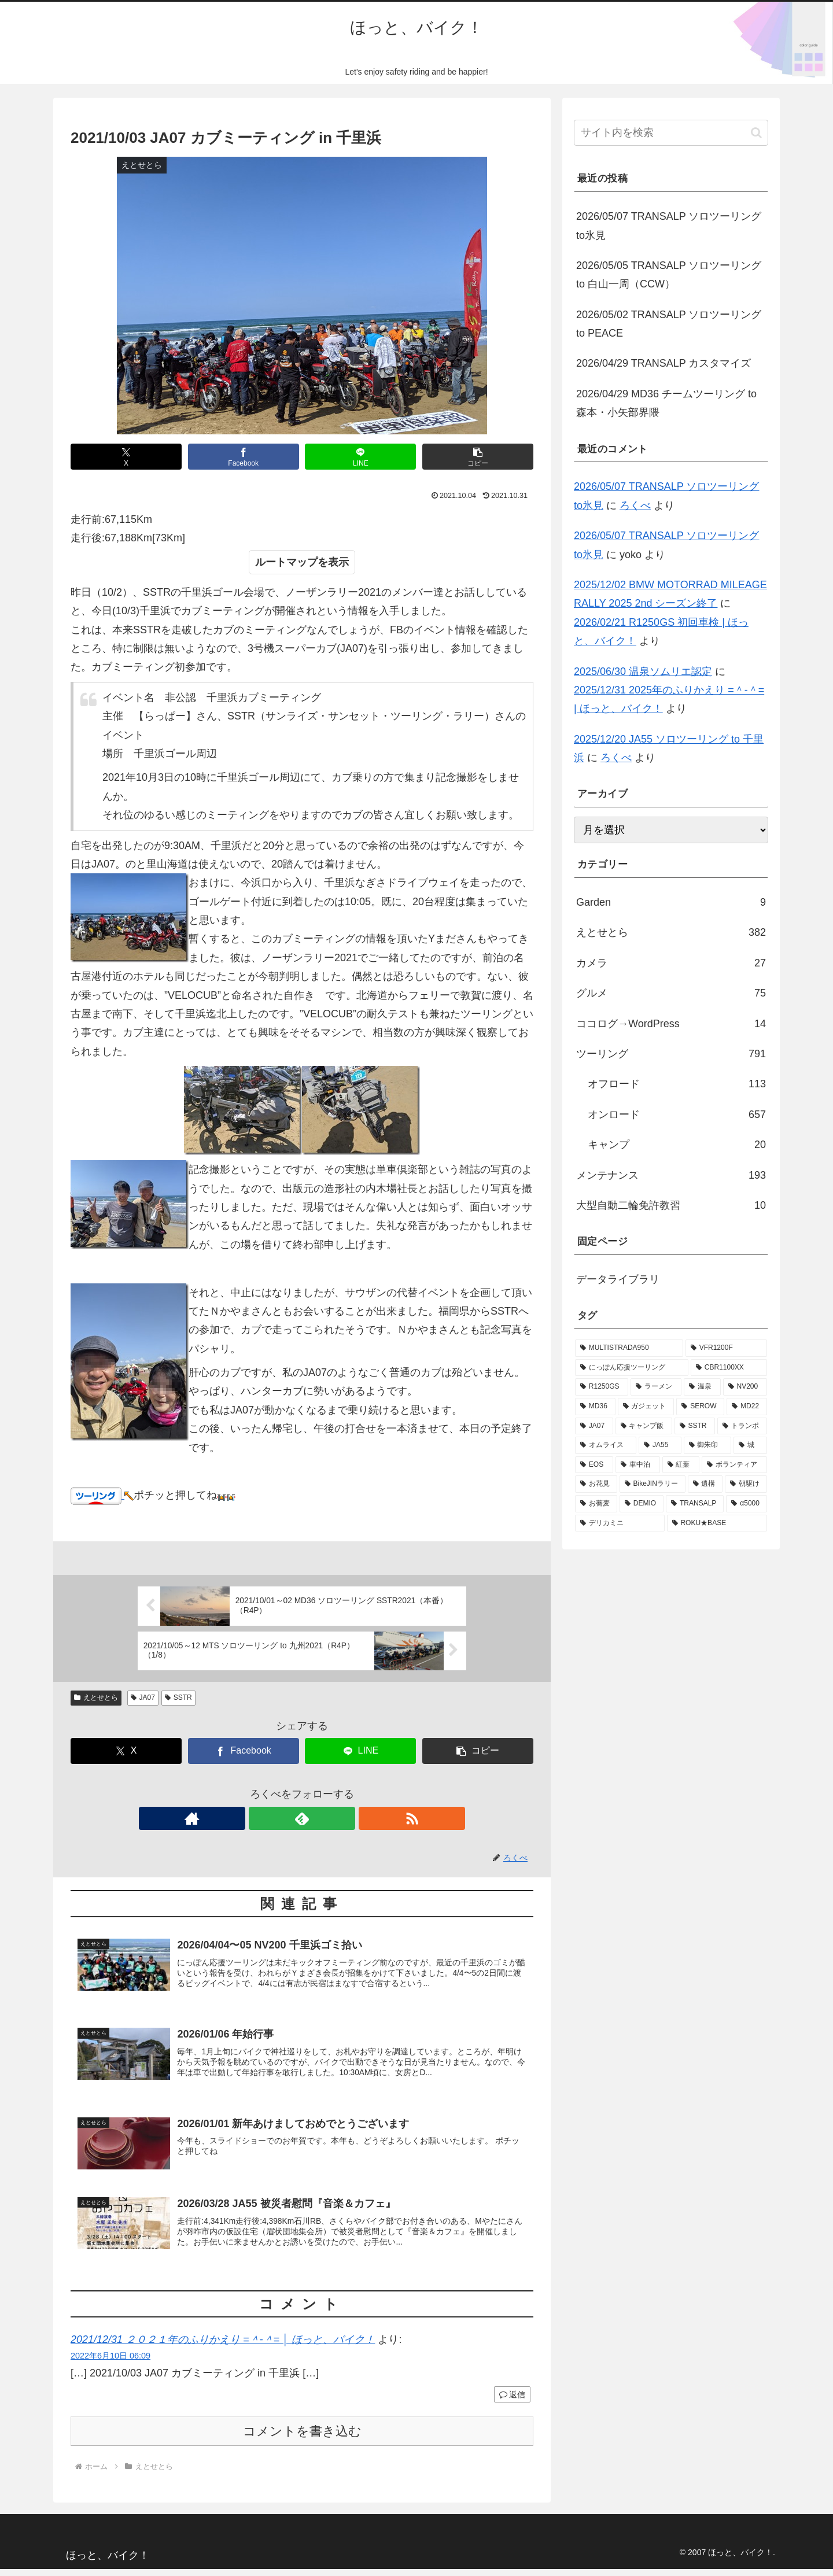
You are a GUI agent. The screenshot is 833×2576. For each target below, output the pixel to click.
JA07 (143, 1697)
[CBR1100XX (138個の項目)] (729, 1367)
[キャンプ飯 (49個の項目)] (643, 1426)
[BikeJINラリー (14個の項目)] (652, 1484)
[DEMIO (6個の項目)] (642, 1503)
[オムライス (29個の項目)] (605, 1445)
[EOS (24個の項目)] (594, 1465)
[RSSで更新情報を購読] (328, 1818)
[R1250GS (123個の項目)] (601, 1387)
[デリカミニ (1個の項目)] (620, 1523)
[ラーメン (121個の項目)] (656, 1387)
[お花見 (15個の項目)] (596, 1484)
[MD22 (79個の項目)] (747, 1406)
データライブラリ (617, 1279)
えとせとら (96, 1697)
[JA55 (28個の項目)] (660, 1445)
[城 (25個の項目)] (750, 1445)
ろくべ (635, 505)
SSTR (178, 1697)
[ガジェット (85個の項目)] (646, 1406)
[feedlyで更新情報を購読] (302, 1818)
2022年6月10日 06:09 (110, 2362)
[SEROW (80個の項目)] (700, 1406)
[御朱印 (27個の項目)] (707, 1445)
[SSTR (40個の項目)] (694, 1426)
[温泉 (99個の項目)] (702, 1387)
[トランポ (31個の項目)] (742, 1426)
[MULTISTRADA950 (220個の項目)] (629, 1348)
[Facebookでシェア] (243, 457)
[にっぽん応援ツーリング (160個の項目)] (631, 1367)
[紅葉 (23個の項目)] (681, 1465)
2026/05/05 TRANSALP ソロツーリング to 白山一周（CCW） (668, 275)
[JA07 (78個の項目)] (594, 1426)
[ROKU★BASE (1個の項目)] (717, 1523)
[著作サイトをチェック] (275, 1818)
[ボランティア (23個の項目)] (734, 1465)
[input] (671, 133)
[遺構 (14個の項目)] (705, 1484)
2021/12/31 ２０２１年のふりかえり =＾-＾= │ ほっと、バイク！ (223, 2346)
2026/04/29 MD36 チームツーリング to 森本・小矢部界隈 (666, 403)
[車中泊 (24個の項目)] (637, 1465)
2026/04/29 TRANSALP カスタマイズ (663, 363)
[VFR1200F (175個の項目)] (726, 1348)
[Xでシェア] (126, 457)
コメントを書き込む (302, 2438)
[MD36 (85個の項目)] (595, 1406)
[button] (477, 457)
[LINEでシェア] (360, 457)
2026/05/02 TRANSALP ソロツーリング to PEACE (668, 324)
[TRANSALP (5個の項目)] (695, 1503)
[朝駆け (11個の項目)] (746, 1484)
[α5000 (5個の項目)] (746, 1503)
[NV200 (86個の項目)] (745, 1387)
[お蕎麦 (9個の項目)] (596, 1503)
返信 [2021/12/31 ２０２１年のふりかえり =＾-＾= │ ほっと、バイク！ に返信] (512, 2402)
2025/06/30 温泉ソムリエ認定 (643, 671)
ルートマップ (286, 562)
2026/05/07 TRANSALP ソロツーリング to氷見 (668, 226)
